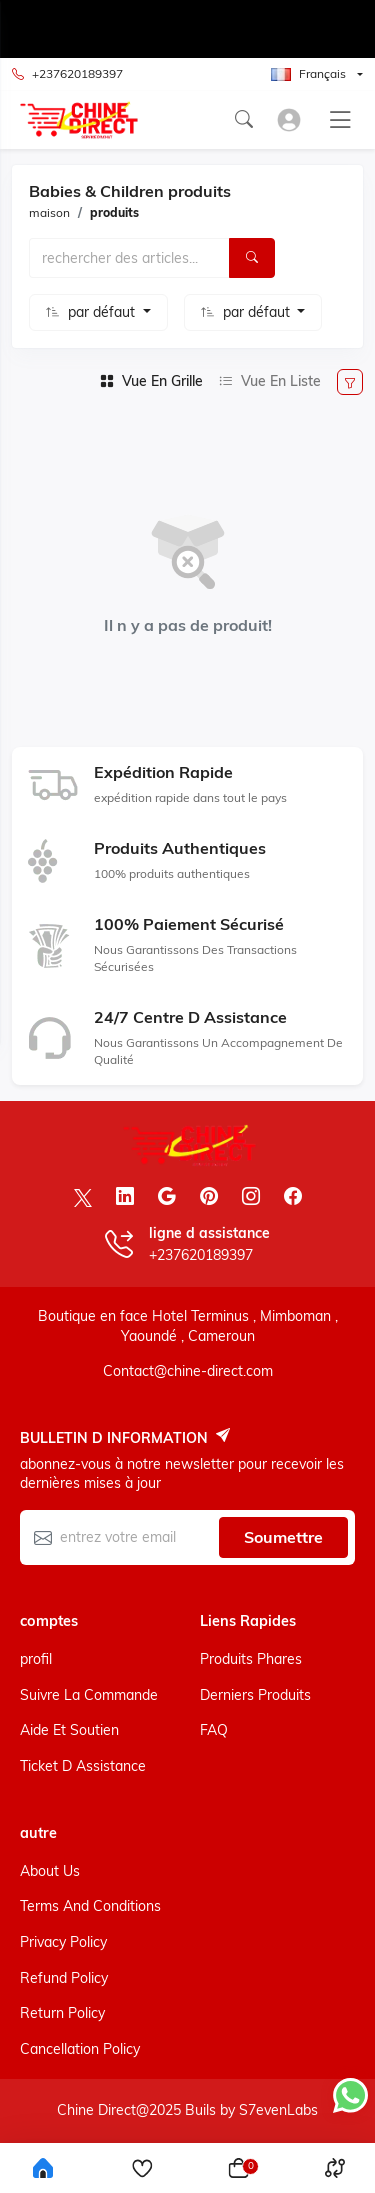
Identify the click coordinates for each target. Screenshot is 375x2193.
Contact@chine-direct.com (188, 1371)
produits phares (251, 1659)
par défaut (103, 312)
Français (308, 73)
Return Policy (62, 2013)
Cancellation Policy (80, 2049)
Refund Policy (64, 1978)
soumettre (283, 1537)
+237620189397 (67, 74)
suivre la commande (89, 1695)
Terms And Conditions (90, 1906)
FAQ (214, 1730)
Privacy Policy (63, 1942)
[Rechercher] (252, 258)
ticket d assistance (83, 1766)
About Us (50, 1871)
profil (36, 1659)
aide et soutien (69, 1730)
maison (49, 212)
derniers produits (255, 1695)
